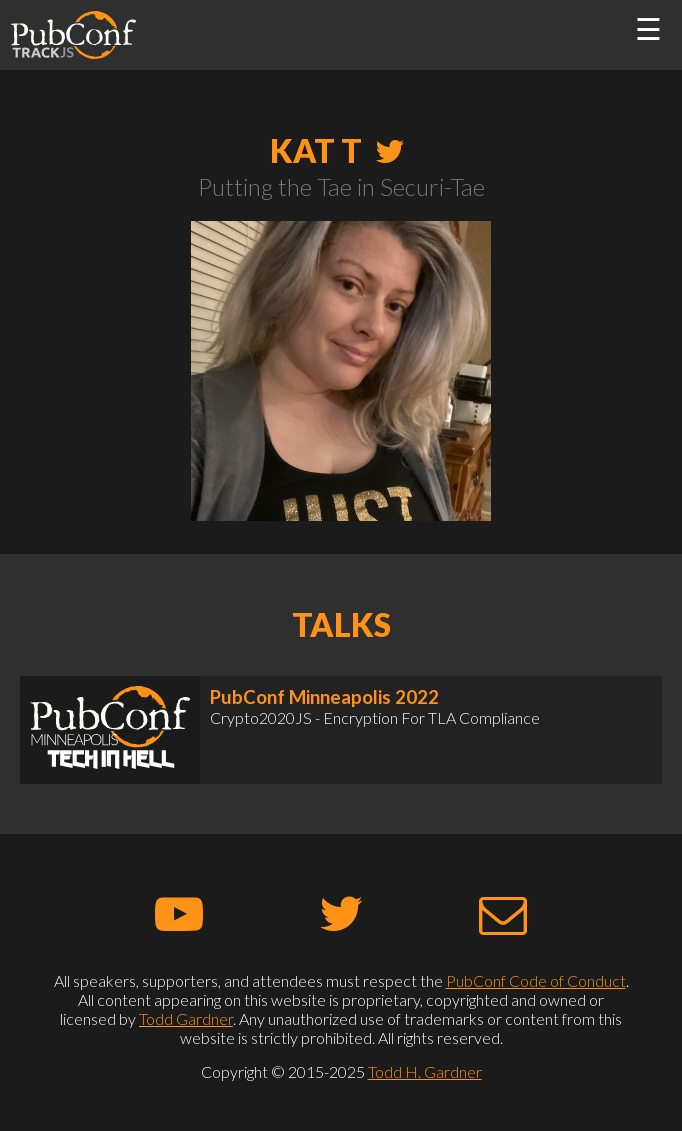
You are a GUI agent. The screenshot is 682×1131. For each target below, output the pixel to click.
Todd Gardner (186, 1018)
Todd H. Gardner (425, 1071)
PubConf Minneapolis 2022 (324, 697)
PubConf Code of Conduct (536, 980)
